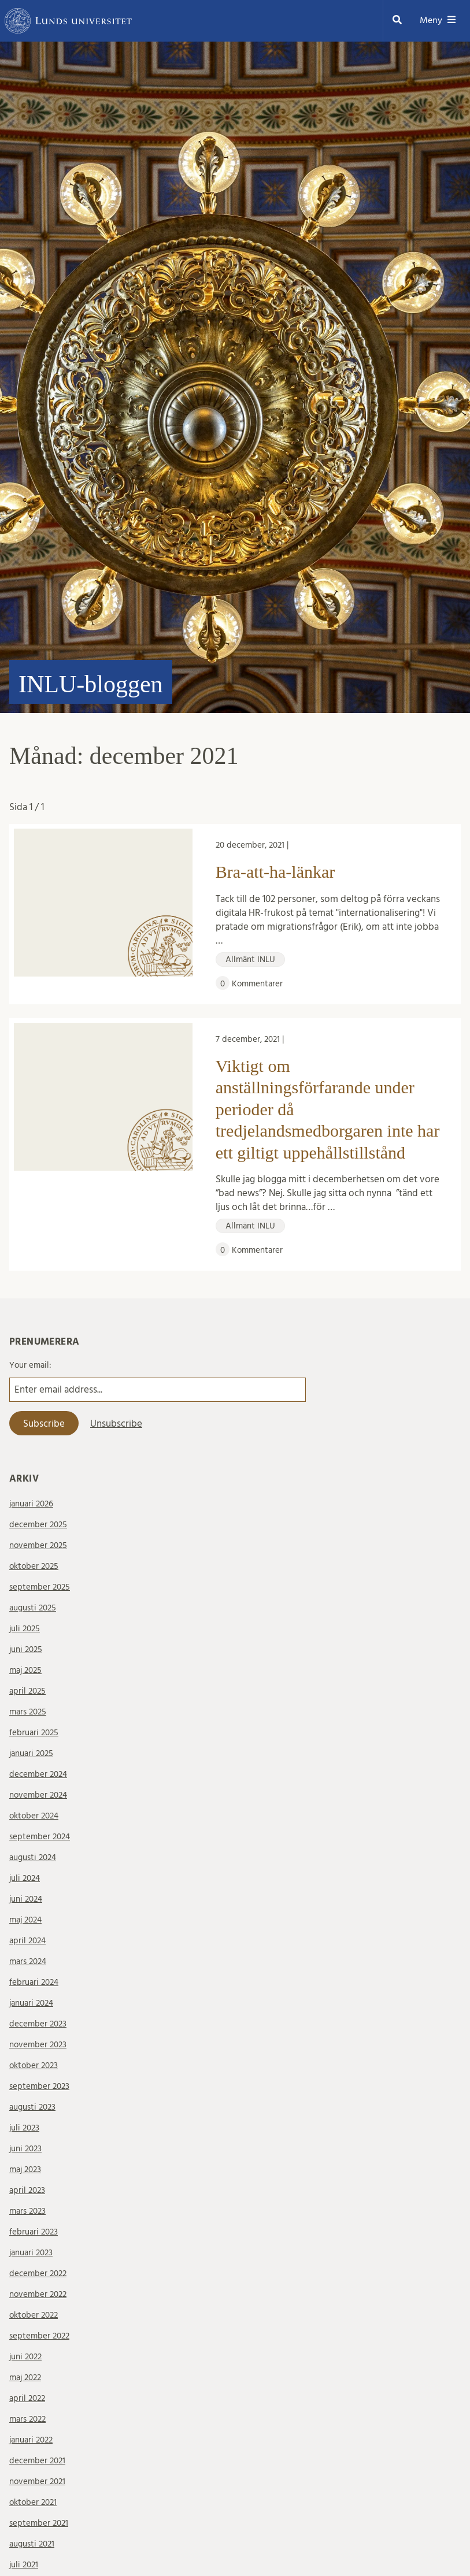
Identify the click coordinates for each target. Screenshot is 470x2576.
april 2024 (27, 1940)
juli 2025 (24, 1628)
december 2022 (37, 2273)
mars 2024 (27, 1961)
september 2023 (39, 2086)
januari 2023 (31, 2252)
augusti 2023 (32, 2107)
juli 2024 (24, 1878)
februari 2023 (33, 2232)
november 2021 (37, 2481)
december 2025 (38, 1524)
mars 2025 (27, 1712)
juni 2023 (25, 2148)
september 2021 (38, 2523)
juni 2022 (25, 2356)
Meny (438, 21)
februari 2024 (33, 1982)
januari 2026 (31, 1503)
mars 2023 (27, 2211)
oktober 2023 (33, 2065)
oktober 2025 (33, 1566)
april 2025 (27, 1691)
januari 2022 (31, 2440)
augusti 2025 (32, 1607)
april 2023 (27, 2190)
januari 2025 (31, 1753)
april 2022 (27, 2398)
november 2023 (37, 2044)
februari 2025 (33, 1732)
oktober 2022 (33, 2315)
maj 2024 (25, 1920)
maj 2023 (25, 2169)
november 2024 (38, 1795)
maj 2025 (25, 1670)
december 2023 (37, 2024)
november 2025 (38, 1545)
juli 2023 (24, 2128)
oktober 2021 (33, 2502)
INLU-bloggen (90, 684)
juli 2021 (23, 2564)
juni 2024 (25, 1899)
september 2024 (39, 1836)
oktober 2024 (33, 1816)
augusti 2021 (31, 2544)
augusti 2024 (32, 1857)
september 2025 (39, 1587)
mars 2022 (27, 2419)
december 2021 (37, 2460)
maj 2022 (25, 2377)
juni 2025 (25, 1649)
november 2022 (37, 2294)
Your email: (30, 1365)
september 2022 (39, 2336)
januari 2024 (31, 2003)
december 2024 (38, 1774)
